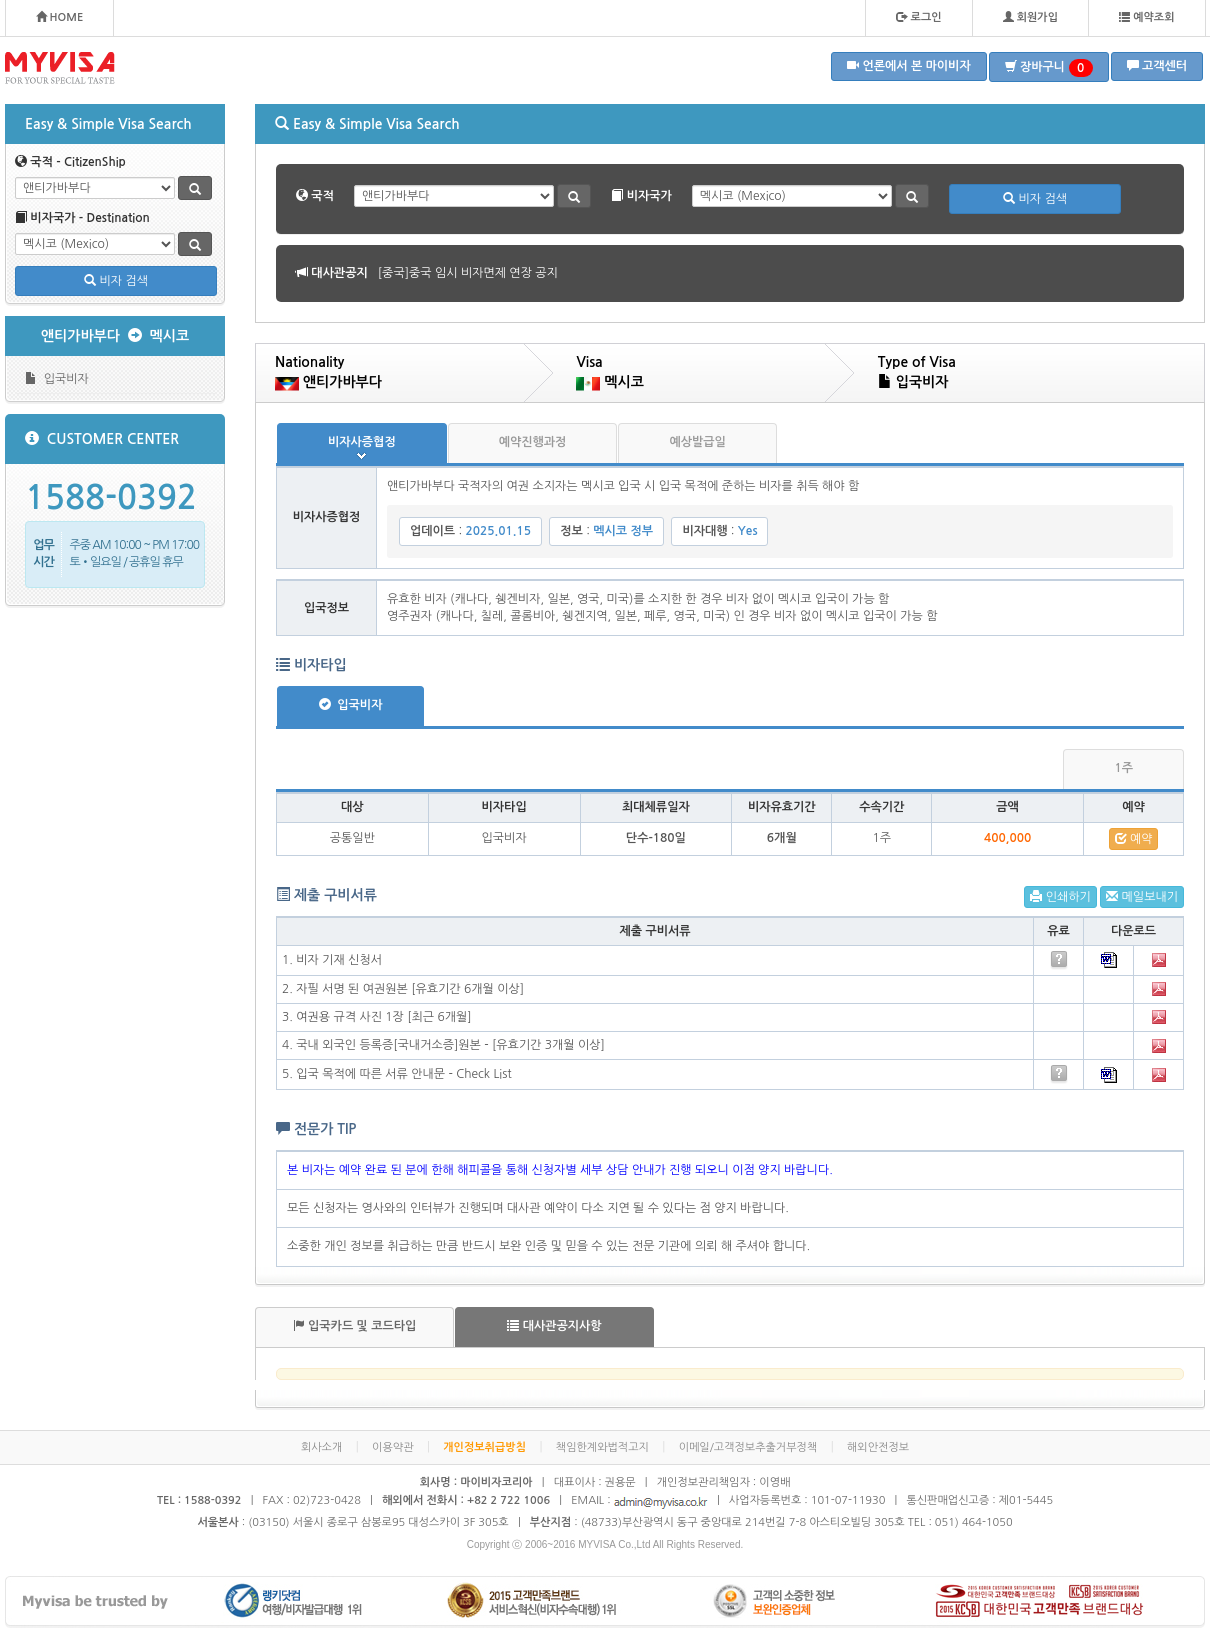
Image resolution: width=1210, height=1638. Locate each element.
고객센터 (1157, 65)
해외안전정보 (878, 1447)
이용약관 (392, 1447)
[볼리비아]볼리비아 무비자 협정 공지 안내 (485, 273)
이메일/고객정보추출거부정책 (748, 1447)
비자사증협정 (362, 442)
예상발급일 (697, 442)
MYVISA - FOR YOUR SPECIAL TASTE (60, 68)
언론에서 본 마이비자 (909, 65)
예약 (1134, 838)
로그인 (918, 17)
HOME (60, 17)
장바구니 (1049, 68)
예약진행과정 (533, 442)
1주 (1123, 768)
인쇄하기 (1060, 896)
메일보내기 (1142, 896)
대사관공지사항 (554, 1325)
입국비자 (57, 378)
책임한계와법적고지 (602, 1447)
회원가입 (1030, 17)
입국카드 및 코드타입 (355, 1325)
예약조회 (1146, 17)
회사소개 (321, 1447)
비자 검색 (116, 280)
